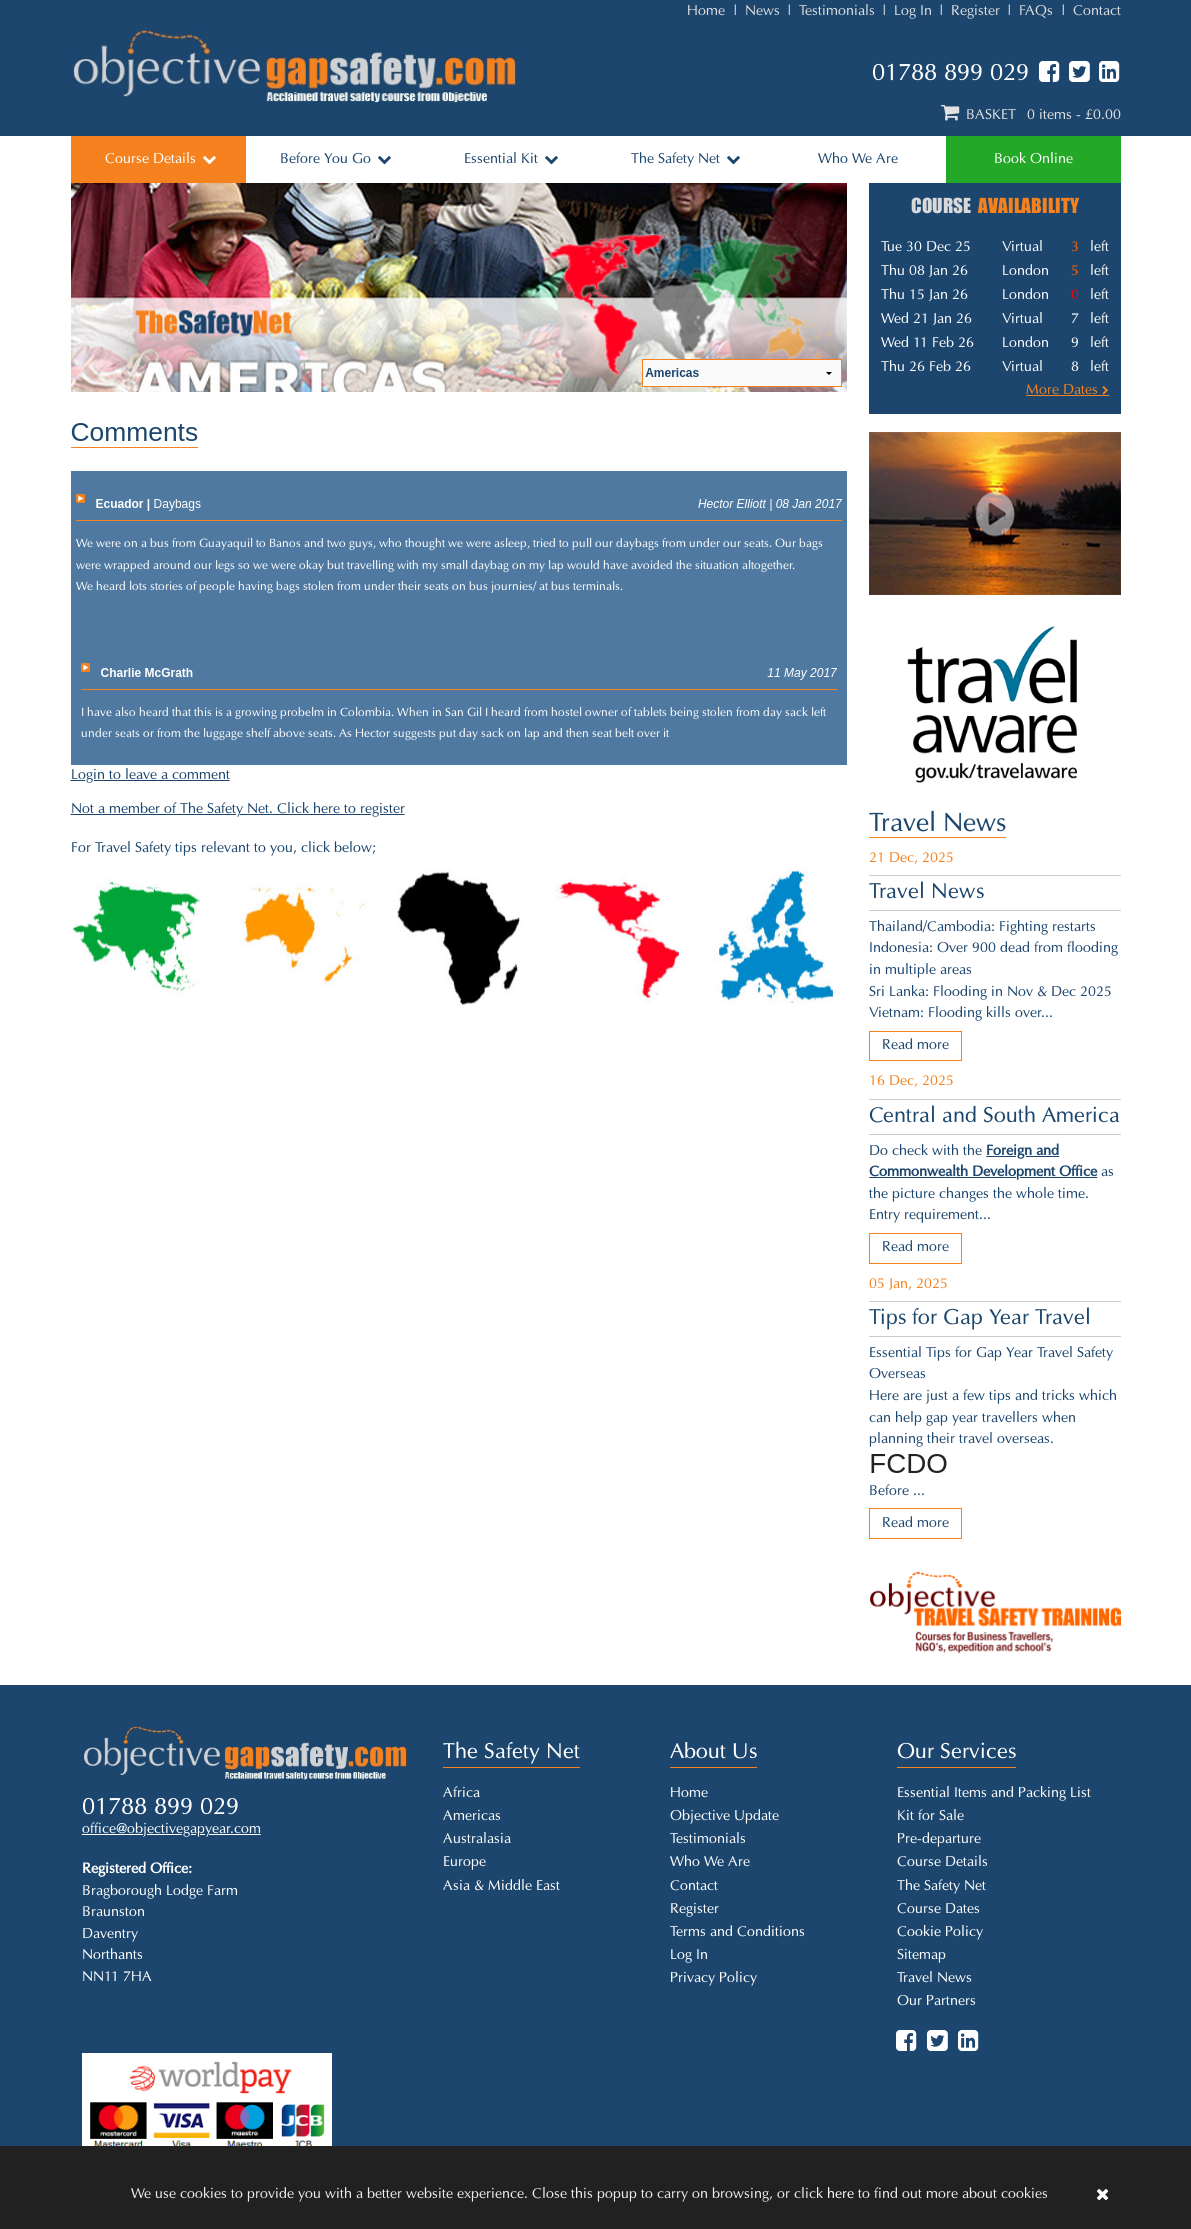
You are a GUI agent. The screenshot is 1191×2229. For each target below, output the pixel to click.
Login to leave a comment (150, 775)
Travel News (937, 824)
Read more (915, 1045)
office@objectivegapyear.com (171, 1830)
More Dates (1067, 390)
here (840, 2194)
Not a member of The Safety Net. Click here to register (238, 809)
